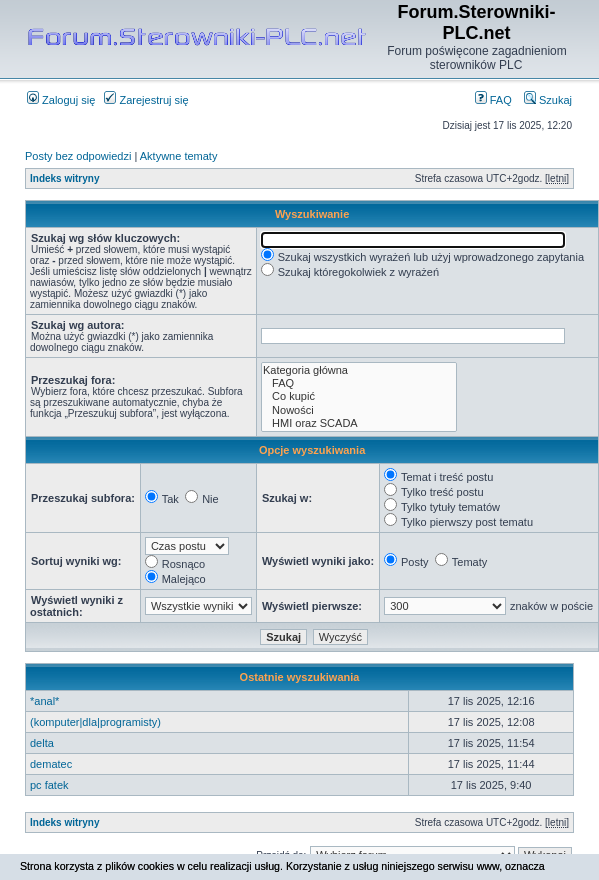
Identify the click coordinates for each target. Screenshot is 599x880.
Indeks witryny (64, 178)
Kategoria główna (359, 370)
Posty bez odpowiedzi (78, 156)
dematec (51, 764)
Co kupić (359, 396)
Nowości (359, 410)
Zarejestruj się (146, 100)
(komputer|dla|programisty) (95, 722)
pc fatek (49, 785)
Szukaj (548, 100)
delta (42, 743)
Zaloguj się (61, 100)
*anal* (44, 701)
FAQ (493, 100)
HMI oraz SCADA (359, 423)
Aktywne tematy (179, 156)
